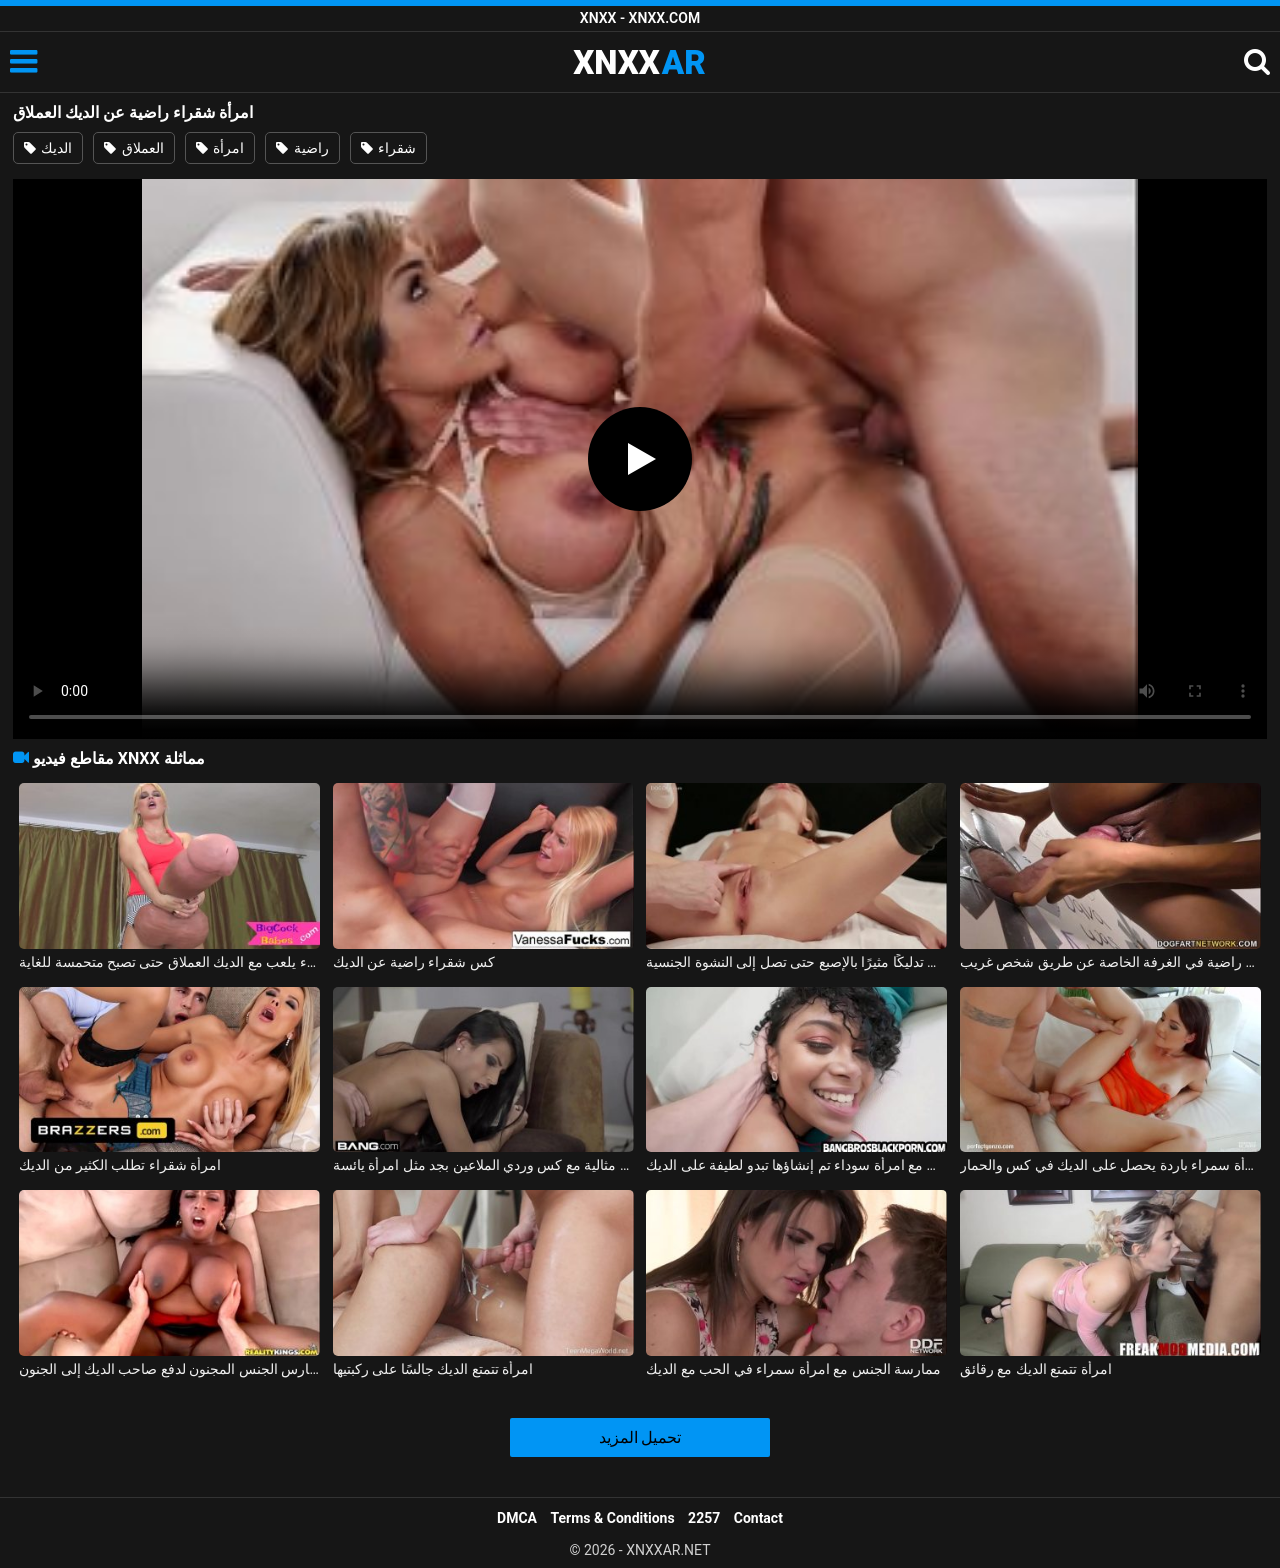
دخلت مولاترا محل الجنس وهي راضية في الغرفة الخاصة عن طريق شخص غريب (1110, 962)
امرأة (220, 148)
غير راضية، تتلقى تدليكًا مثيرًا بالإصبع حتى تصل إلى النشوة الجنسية (796, 962)
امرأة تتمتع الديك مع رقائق (1036, 1369)
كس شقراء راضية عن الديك (414, 962)
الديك (48, 148)
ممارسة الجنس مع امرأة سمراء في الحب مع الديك (793, 1369)
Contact (758, 1518)
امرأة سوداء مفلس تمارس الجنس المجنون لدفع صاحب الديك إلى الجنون (169, 1369)
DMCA (517, 1518)
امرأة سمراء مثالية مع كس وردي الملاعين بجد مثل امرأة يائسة (483, 1165)
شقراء (388, 148)
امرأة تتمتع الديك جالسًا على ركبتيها (433, 1369)
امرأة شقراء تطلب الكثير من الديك (120, 1165)
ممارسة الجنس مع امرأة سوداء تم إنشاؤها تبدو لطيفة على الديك (796, 1165)
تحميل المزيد (640, 1437)
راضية (302, 148)
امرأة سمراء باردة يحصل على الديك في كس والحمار (1110, 1165)
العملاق (133, 148)
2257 (704, 1518)
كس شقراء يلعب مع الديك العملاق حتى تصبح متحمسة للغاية (169, 962)
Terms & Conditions (613, 1518)
